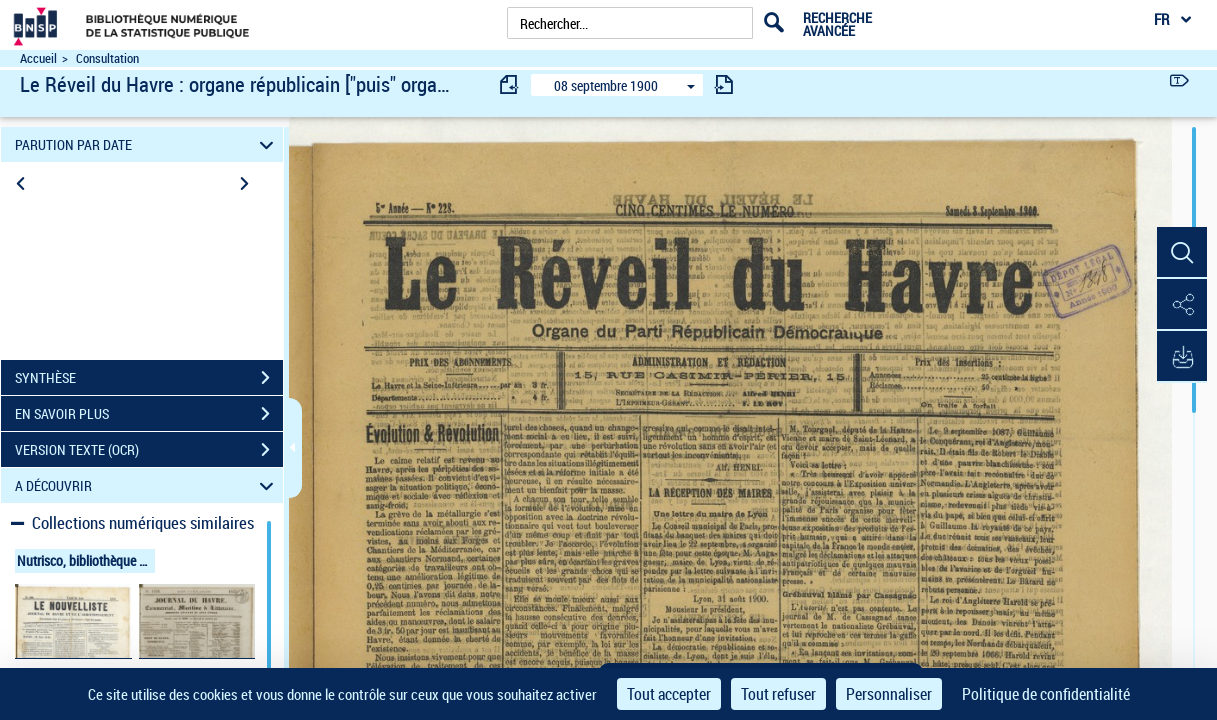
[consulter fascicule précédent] (510, 84)
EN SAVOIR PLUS (149, 414)
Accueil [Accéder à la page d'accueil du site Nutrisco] (38, 58)
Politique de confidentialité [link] (1046, 694)
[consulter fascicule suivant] (724, 84)
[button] (1182, 253)
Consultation (107, 58)
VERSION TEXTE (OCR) (149, 450)
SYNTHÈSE (149, 378)
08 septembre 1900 (606, 85)
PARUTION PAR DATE (147, 144)
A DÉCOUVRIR (147, 485)
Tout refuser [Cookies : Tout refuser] (778, 694)
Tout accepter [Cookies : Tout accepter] (669, 694)
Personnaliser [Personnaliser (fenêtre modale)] (889, 694)
